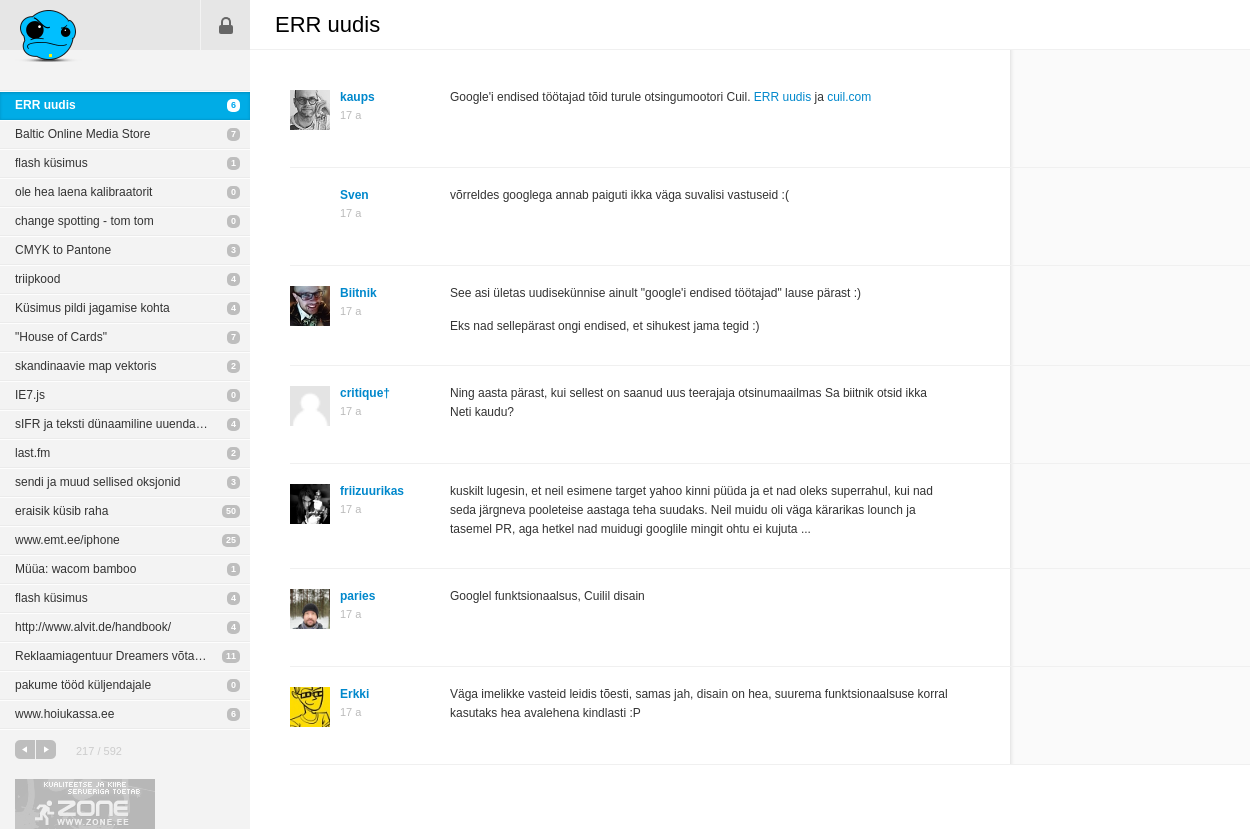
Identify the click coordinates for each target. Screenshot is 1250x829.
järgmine (46, 749)
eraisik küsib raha (61, 511)
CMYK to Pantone (63, 250)
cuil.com (849, 97)
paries (357, 596)
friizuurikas (372, 491)
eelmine (25, 749)
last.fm (32, 453)
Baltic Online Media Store (82, 134)
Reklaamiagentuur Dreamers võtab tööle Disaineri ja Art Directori (132, 656)
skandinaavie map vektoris (85, 366)
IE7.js (30, 395)
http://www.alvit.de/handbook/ (93, 627)
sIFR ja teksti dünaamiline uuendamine (118, 424)
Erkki (354, 694)
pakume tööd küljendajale (83, 685)
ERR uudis (45, 105)
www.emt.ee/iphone (67, 540)
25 (231, 540)
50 (231, 511)
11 (231, 656)
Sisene (226, 25)
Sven (354, 195)
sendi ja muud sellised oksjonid (97, 482)
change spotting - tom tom (84, 221)
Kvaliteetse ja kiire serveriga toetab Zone (85, 804)
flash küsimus (51, 163)
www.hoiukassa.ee (64, 714)
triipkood (37, 279)
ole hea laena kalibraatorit (83, 192)
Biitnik (358, 293)
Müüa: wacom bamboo (75, 569)
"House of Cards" (61, 337)
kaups (357, 97)
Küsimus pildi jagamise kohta (92, 308)
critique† (365, 393)
